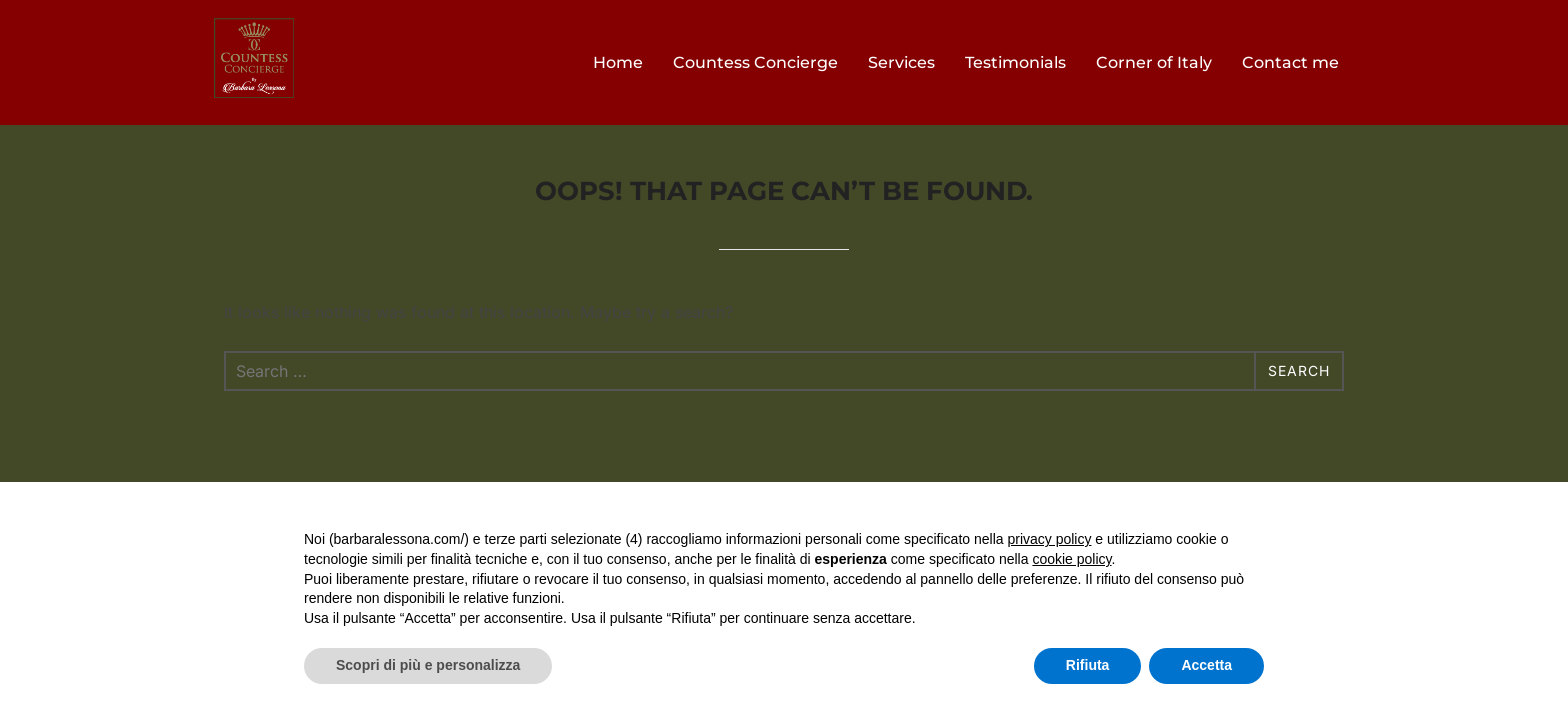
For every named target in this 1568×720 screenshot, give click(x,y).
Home (618, 62)
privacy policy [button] (1049, 539)
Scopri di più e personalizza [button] (428, 665)
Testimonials (1015, 62)
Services (901, 62)
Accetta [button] (1206, 665)
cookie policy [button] (1071, 559)
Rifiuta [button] (1088, 665)
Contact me (1290, 62)
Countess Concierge (755, 62)
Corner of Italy (1154, 62)
